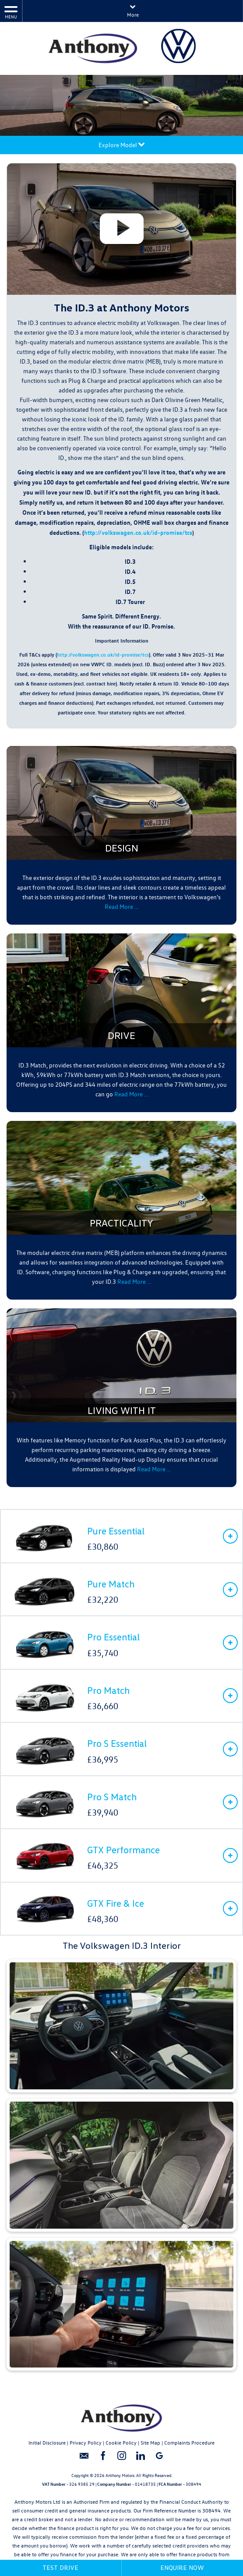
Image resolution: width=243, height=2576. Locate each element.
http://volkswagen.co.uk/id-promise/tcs (138, 532)
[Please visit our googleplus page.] (159, 2458)
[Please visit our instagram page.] (121, 2458)
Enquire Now (182, 2567)
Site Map (150, 2442)
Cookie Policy (121, 2442)
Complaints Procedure (189, 2442)
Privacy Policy (86, 2442)
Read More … (121, 906)
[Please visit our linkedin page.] (140, 2458)
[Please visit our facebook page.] (102, 2458)
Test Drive (60, 2567)
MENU (11, 12)
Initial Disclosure (47, 2442)
